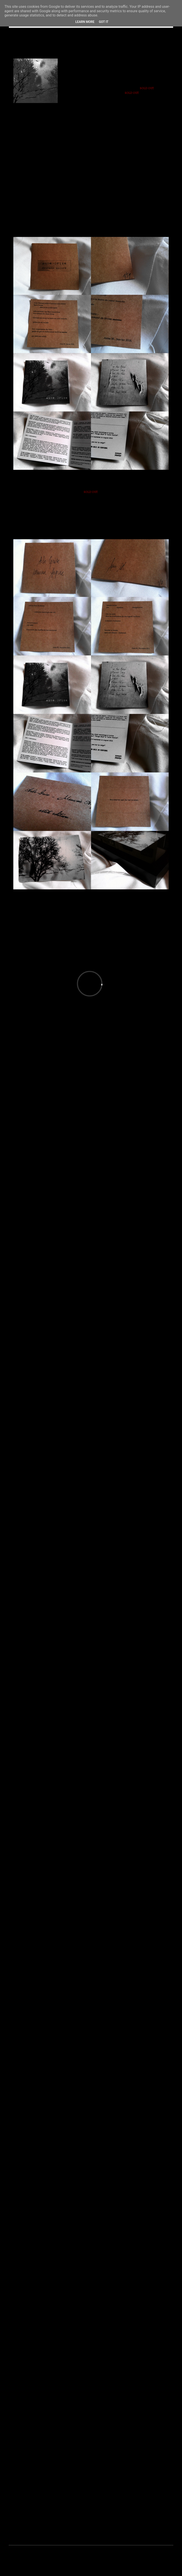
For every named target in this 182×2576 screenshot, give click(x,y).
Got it (103, 22)
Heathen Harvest (49, 2256)
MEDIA (93, 38)
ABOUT (21, 38)
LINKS (135, 38)
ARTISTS (44, 38)
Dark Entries (45, 1939)
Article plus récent (26, 2525)
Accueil (90, 2525)
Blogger (110, 2565)
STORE (115, 38)
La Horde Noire (51, 1597)
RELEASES (69, 38)
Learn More (84, 22)
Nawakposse (31, 1437)
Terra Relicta (37, 2100)
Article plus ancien (155, 2525)
